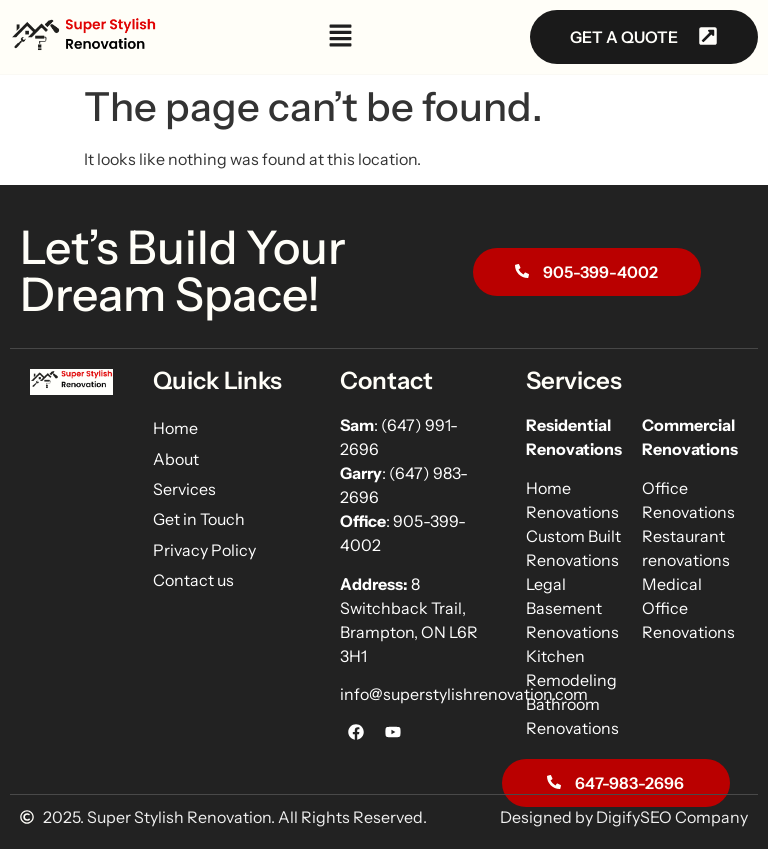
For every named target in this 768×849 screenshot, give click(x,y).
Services (184, 489)
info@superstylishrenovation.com (464, 694)
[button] (341, 37)
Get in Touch (199, 519)
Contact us (193, 580)
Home (175, 428)
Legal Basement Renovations (572, 608)
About (176, 459)
